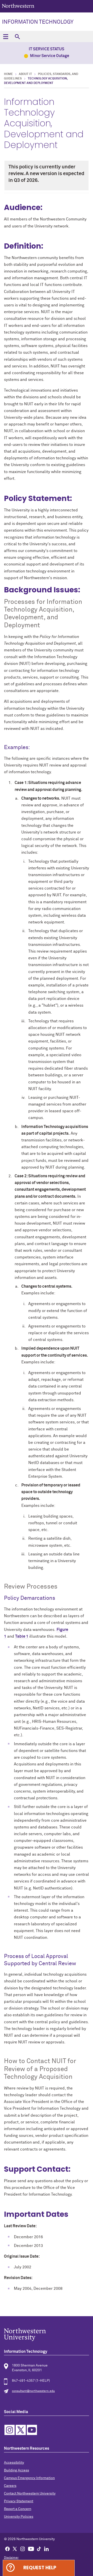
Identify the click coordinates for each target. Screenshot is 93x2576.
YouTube (32, 2430)
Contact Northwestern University (30, 2493)
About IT (25, 74)
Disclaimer (11, 2557)
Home (8, 74)
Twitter (21, 2430)
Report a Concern (17, 2509)
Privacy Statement (18, 2501)
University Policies (18, 2516)
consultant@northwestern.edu (33, 2391)
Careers (10, 2486)
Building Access (16, 2470)
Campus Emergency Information (29, 2478)
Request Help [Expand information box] (39, 2567)
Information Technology (37, 22)
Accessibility (14, 2462)
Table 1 (21, 1636)
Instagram (9, 2430)
